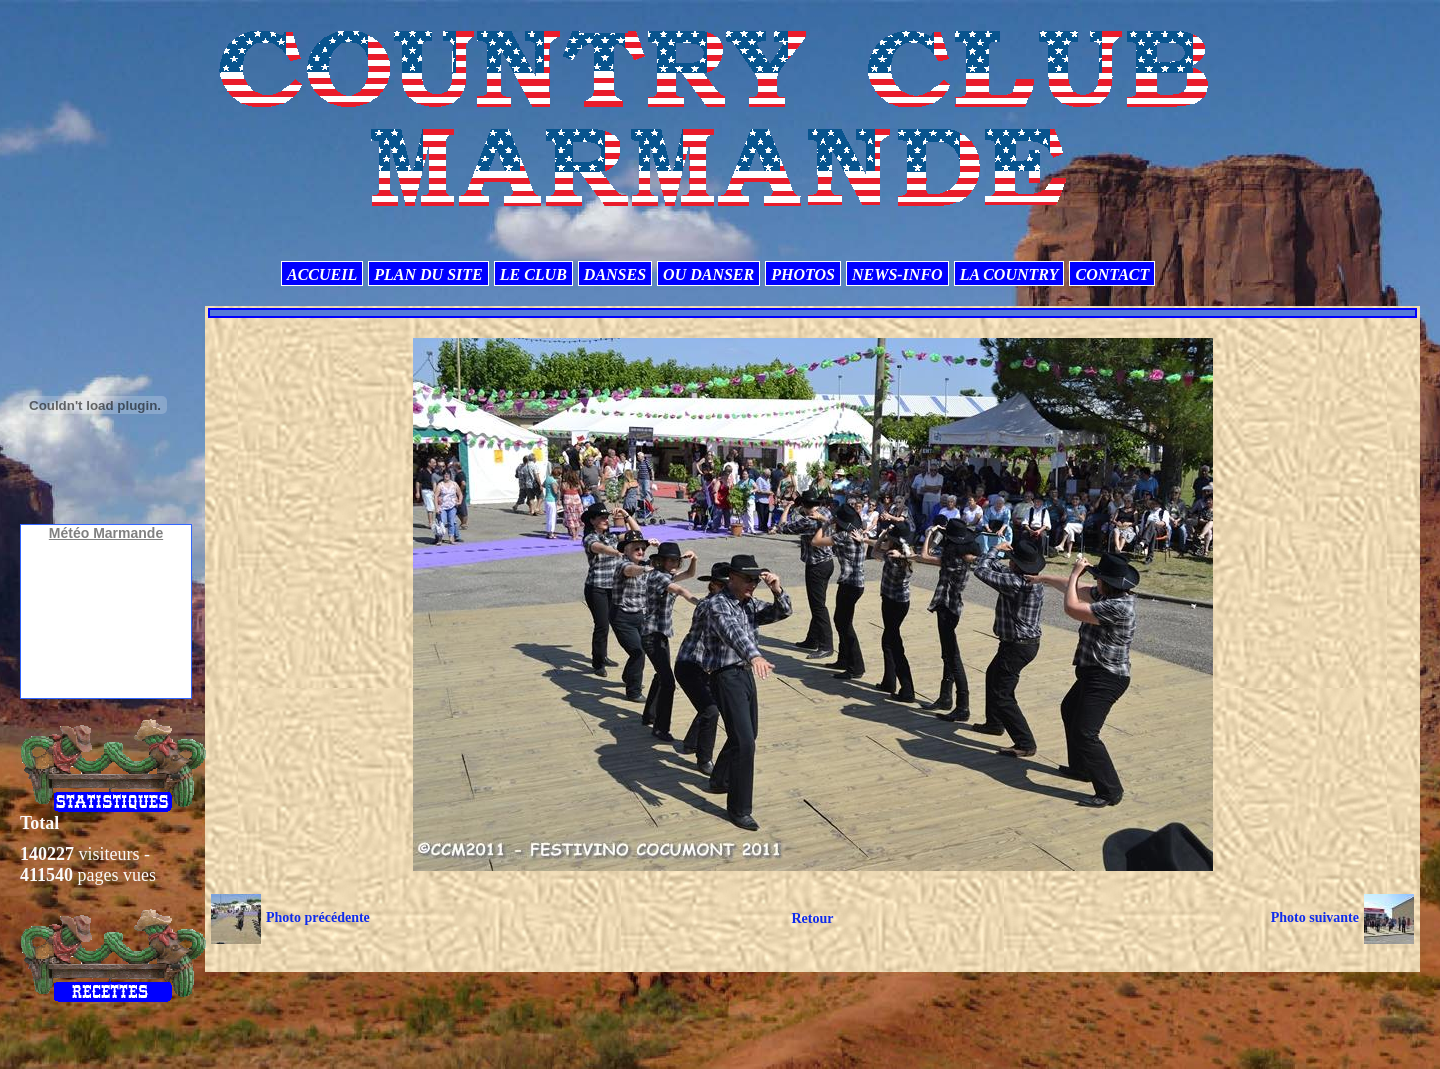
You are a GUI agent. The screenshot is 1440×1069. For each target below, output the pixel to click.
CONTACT (1112, 274)
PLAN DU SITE (428, 274)
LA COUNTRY (1009, 274)
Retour (812, 918)
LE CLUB (533, 274)
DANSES (615, 274)
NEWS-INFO (897, 274)
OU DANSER (708, 274)
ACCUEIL (322, 274)
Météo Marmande (106, 533)
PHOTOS (803, 274)
